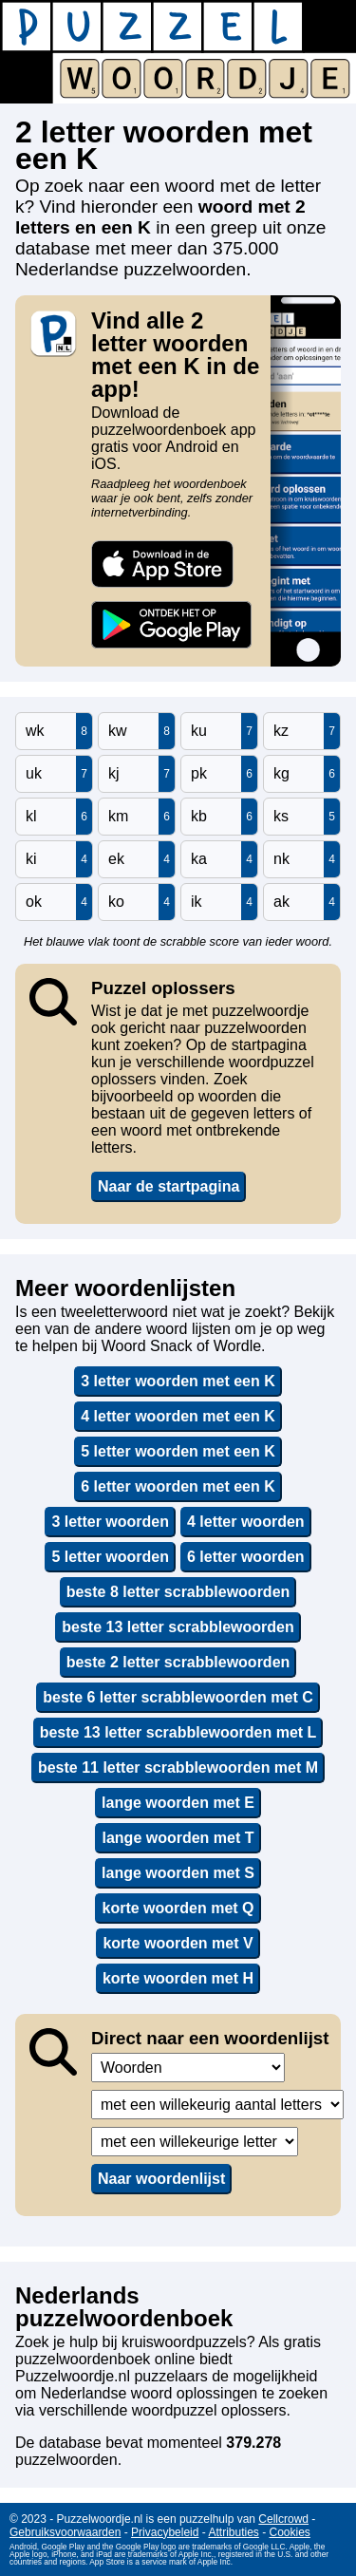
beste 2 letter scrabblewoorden (178, 1662)
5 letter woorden (110, 1557)
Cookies (290, 2532)
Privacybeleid (164, 2532)
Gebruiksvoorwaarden (65, 2532)
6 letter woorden (246, 1557)
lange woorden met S (178, 1873)
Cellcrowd (283, 2519)
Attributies (233, 2532)
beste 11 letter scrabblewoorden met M (178, 1767)
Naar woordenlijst (161, 2179)
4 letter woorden (246, 1522)
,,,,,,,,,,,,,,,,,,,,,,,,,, (194, 2141)
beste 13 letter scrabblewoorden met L (178, 1732)
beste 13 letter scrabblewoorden (178, 1627)
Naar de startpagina (168, 1186)
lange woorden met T (177, 1838)
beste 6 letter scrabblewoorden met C (178, 1697)
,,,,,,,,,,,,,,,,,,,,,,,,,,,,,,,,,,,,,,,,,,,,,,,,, (217, 2104)
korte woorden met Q (177, 1908)
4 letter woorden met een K (178, 1416)
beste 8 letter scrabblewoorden (178, 1592)
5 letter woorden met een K (178, 1451)
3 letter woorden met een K (178, 1381)
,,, (188, 2067)
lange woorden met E (178, 1803)
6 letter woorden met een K (178, 1486)
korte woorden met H (178, 1978)
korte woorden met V (178, 1943)
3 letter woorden (110, 1522)
